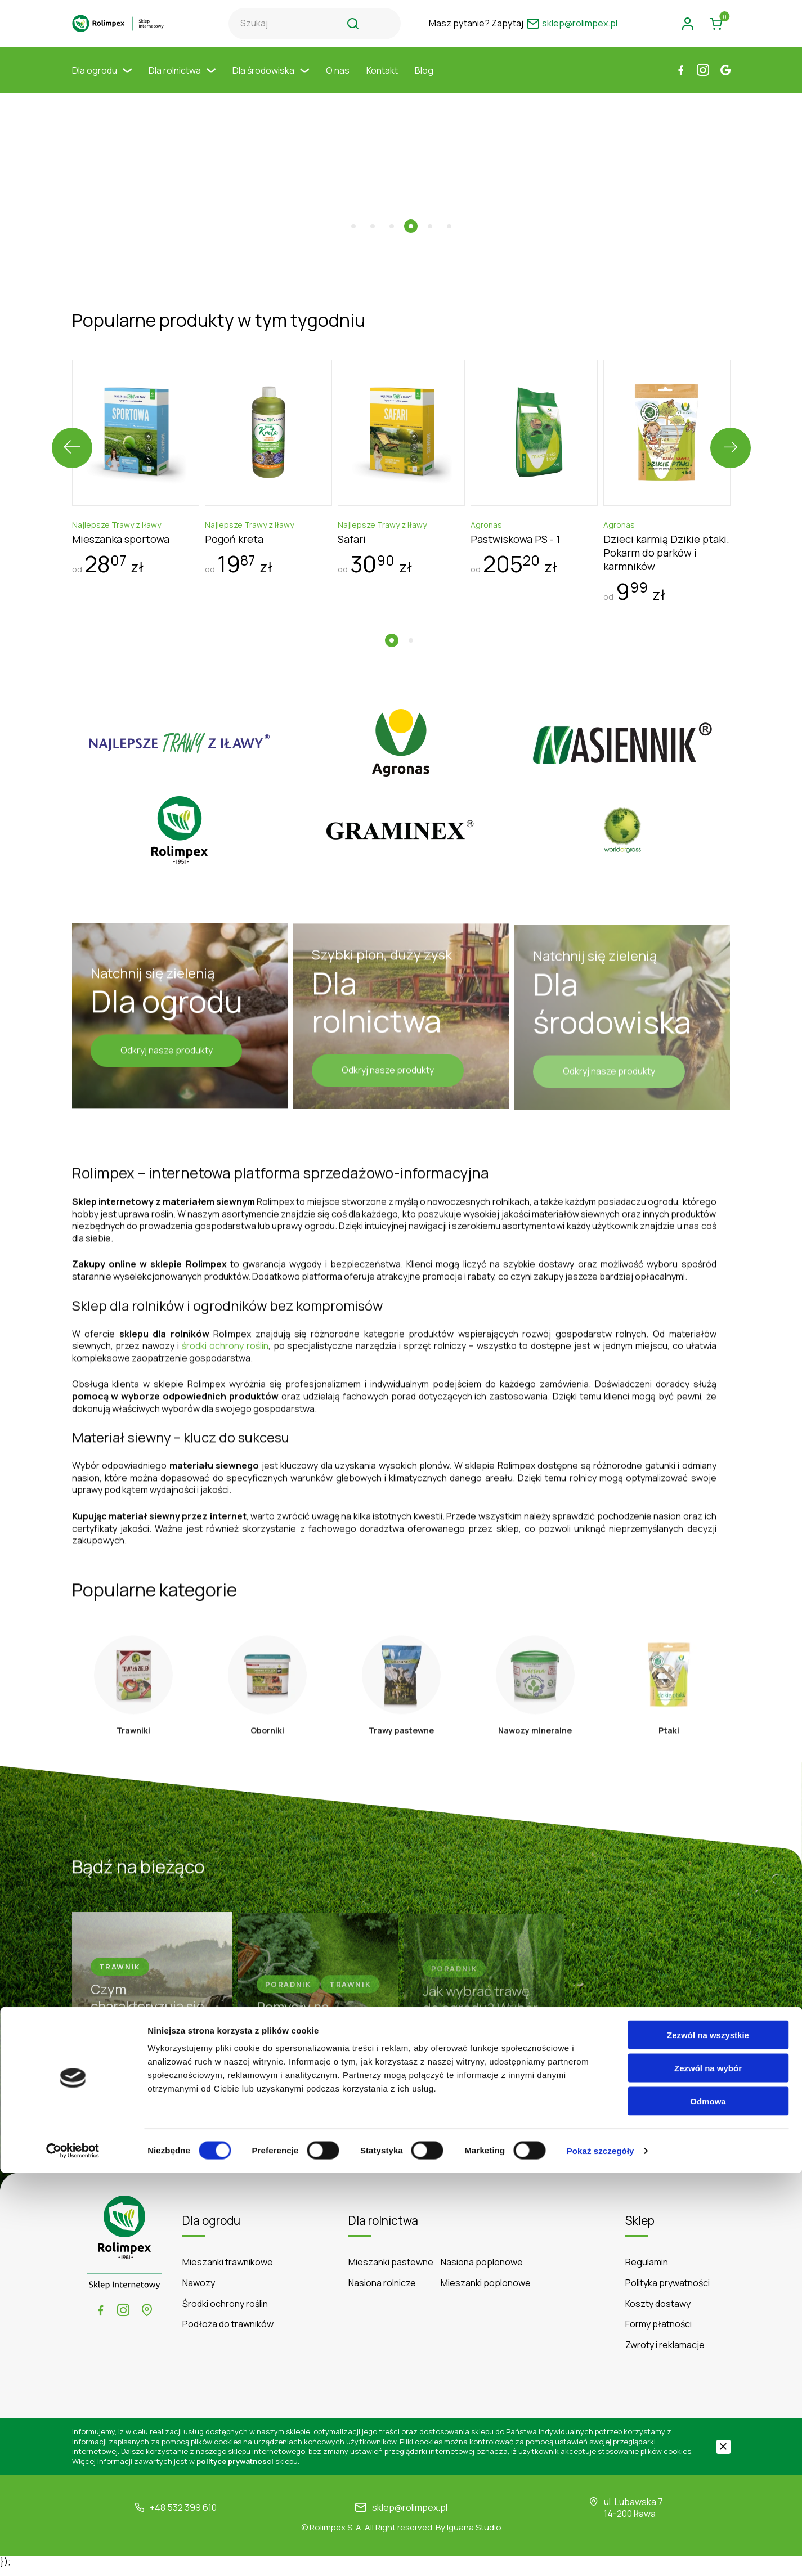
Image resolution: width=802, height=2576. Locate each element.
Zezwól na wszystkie (708, 2438)
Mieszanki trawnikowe (227, 2271)
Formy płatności (658, 2333)
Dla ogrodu (102, 81)
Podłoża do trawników (228, 2333)
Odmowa (707, 2504)
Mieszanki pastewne (390, 2271)
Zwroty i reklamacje (665, 2353)
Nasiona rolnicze (382, 2291)
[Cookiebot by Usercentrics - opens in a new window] (73, 2554)
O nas (338, 81)
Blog (424, 81)
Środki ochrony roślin (225, 2312)
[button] (353, 199)
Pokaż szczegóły (600, 2554)
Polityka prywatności (667, 2291)
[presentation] (72, 421)
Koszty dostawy (658, 2312)
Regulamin (646, 2271)
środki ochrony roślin (225, 1336)
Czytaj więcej (401, 2145)
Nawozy (198, 2291)
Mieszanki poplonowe (486, 2291)
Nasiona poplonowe (482, 2271)
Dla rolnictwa (182, 81)
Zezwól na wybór (708, 2471)
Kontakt (382, 81)
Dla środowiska (270, 81)
